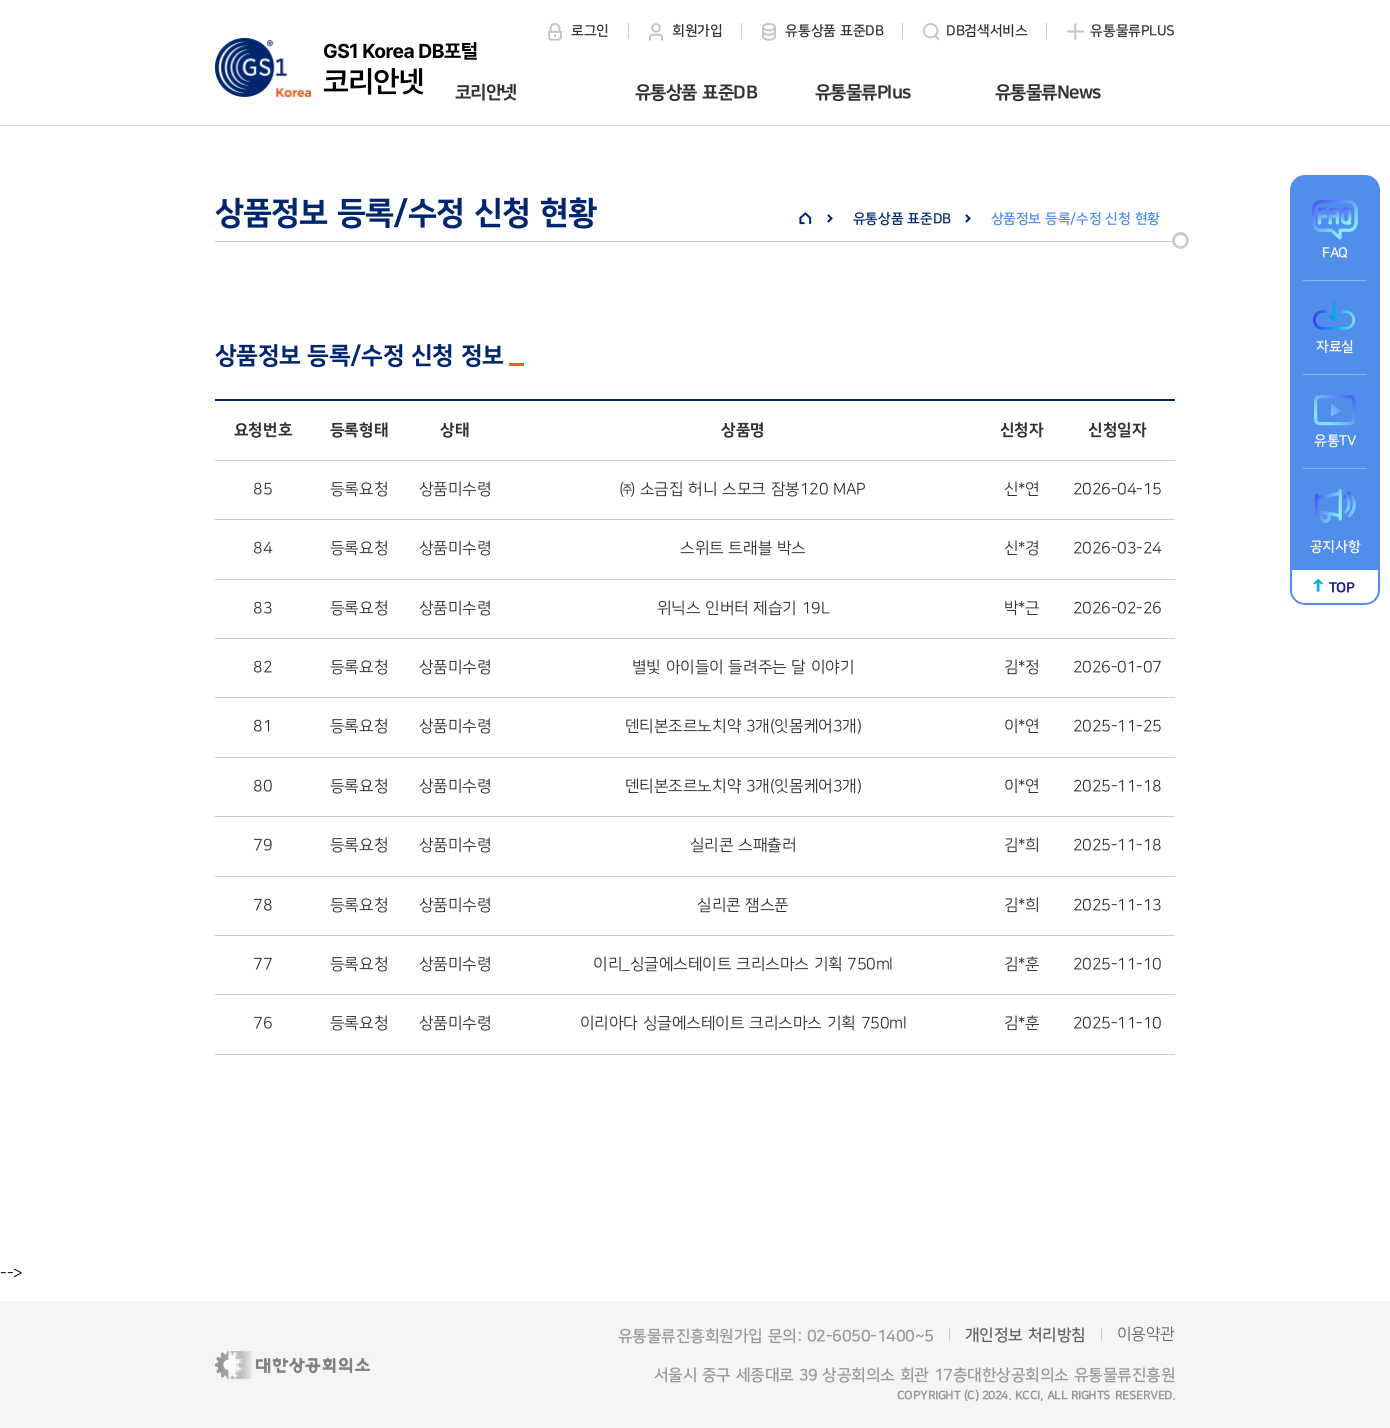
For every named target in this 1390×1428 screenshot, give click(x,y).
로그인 (590, 31)
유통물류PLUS (1132, 31)
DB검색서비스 (986, 31)
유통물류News (1048, 92)
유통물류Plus (863, 92)
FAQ (1335, 253)
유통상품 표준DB (834, 31)
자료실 (1335, 347)
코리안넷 (486, 92)
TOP (1342, 588)
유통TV (1334, 441)
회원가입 (697, 31)
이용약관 (1146, 1334)
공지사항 (1335, 547)
